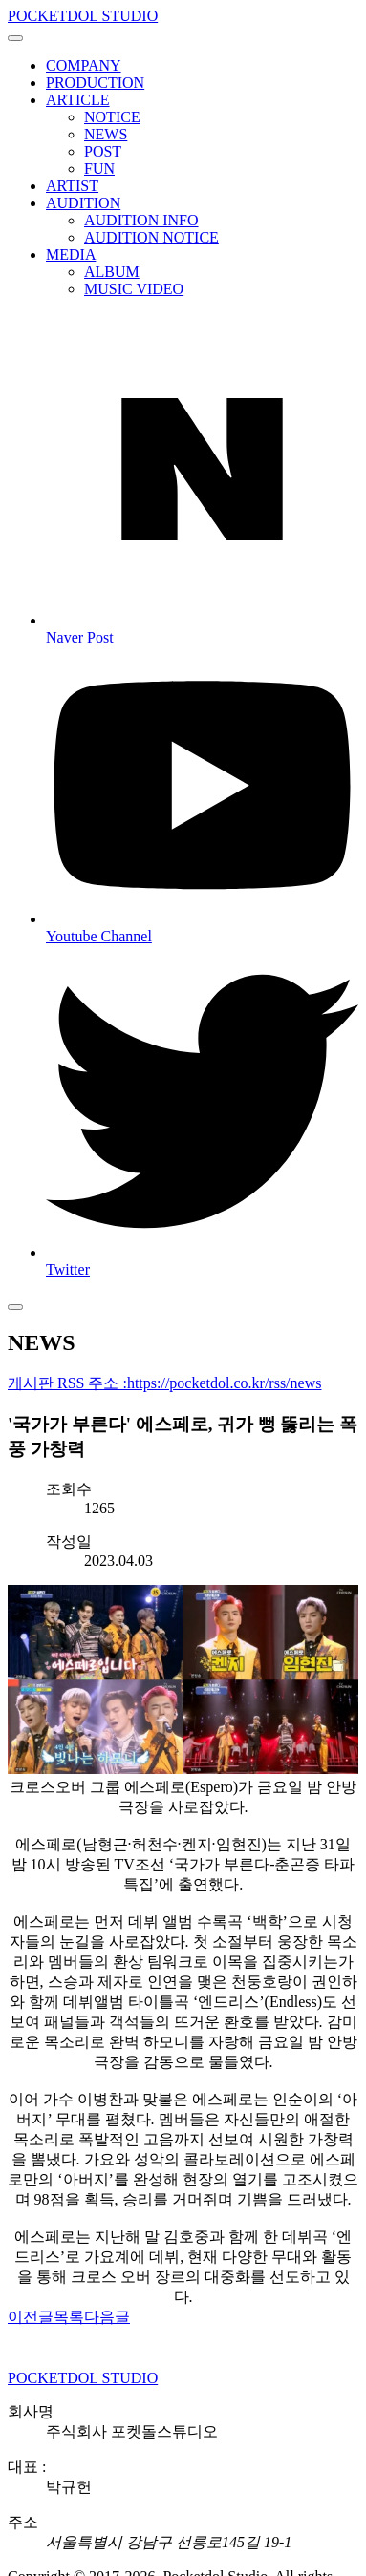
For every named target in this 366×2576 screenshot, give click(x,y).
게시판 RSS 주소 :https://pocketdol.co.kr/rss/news (164, 1383)
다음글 (107, 2317)
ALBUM (112, 272)
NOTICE (112, 117)
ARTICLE (78, 100)
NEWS (105, 134)
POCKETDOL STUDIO (83, 16)
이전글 (31, 2317)
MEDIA (71, 254)
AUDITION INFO (141, 220)
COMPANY (83, 65)
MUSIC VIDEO (133, 289)
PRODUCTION (95, 82)
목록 (69, 2317)
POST (102, 151)
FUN (99, 168)
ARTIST (72, 186)
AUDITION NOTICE (151, 237)
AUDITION (83, 203)
